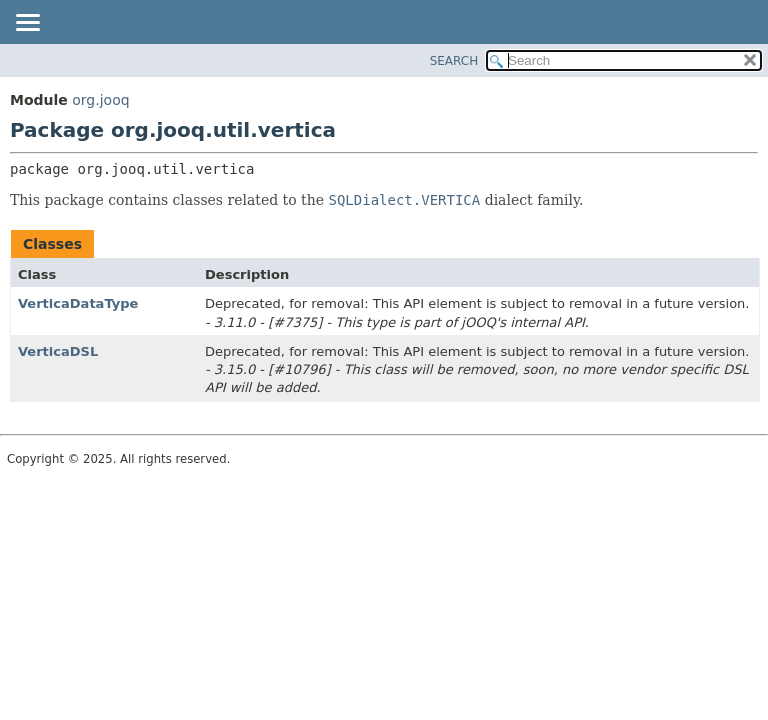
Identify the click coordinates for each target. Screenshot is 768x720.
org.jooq (100, 100)
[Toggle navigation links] (27, 24)
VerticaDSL (58, 351)
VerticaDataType (78, 303)
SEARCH (454, 61)
